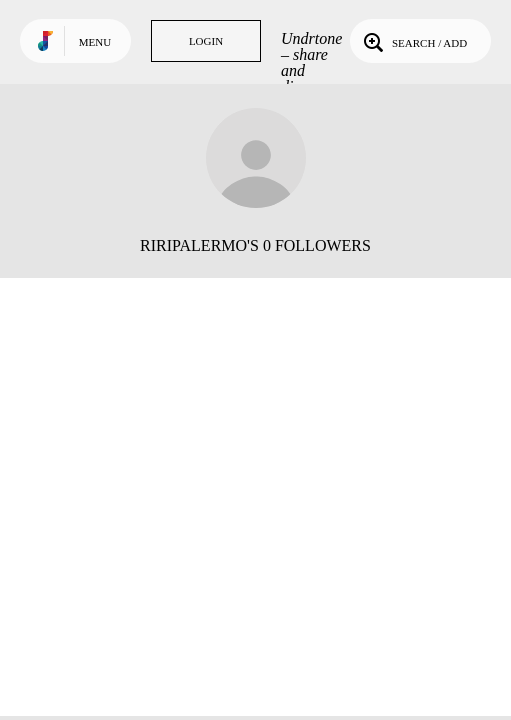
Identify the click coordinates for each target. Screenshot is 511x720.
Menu (95, 42)
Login (206, 41)
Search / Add (413, 41)
